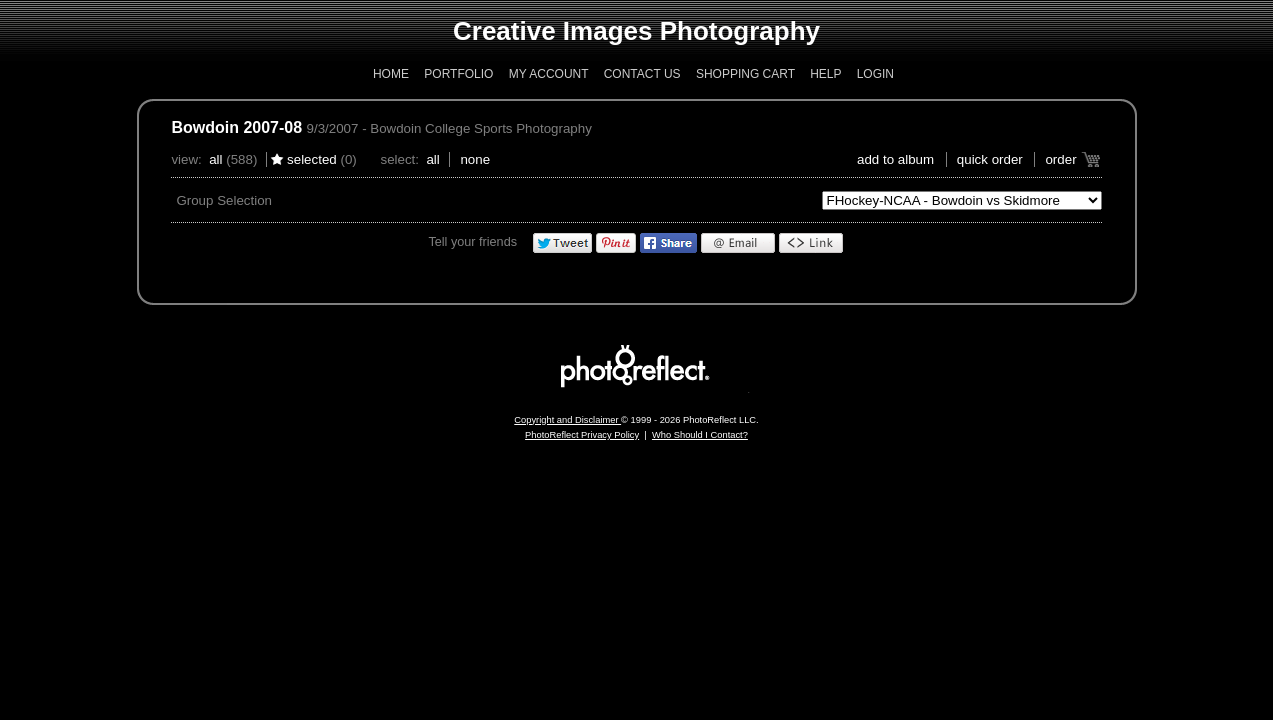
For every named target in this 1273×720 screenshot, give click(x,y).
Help (825, 74)
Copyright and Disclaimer (567, 420)
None (475, 159)
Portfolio (458, 74)
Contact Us (642, 74)
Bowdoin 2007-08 (236, 127)
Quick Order (990, 159)
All (215, 159)
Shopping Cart (745, 74)
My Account (549, 74)
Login (875, 74)
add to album (895, 159)
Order (1060, 159)
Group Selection (224, 200)
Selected (312, 159)
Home (391, 74)
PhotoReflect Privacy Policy (582, 435)
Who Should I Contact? (700, 435)
